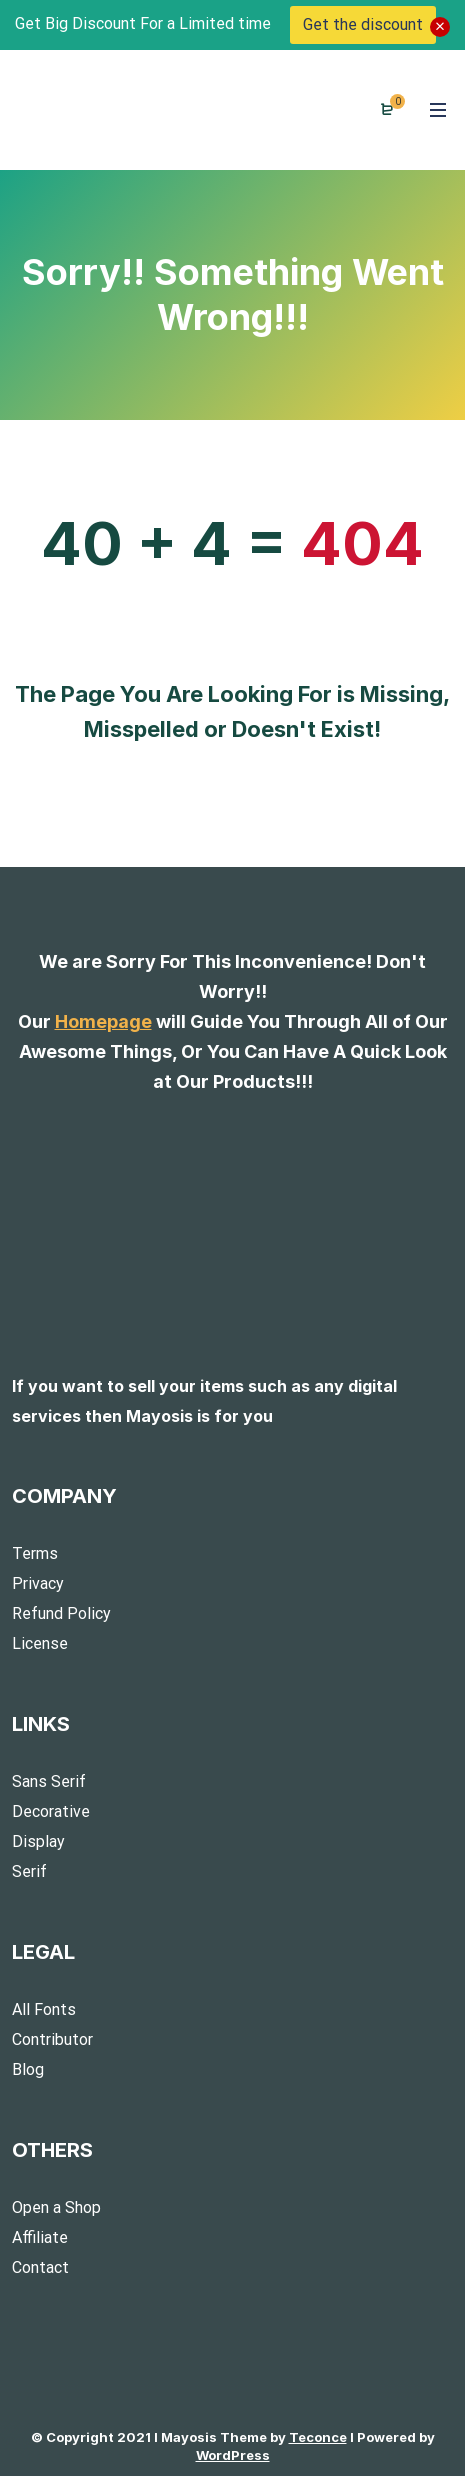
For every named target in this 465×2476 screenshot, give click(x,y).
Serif (29, 1871)
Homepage (103, 1021)
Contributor (52, 2039)
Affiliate (40, 2237)
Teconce (318, 2437)
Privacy (38, 1583)
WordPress (233, 2455)
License (40, 1643)
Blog (28, 2069)
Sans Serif (49, 1781)
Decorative (51, 1811)
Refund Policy (61, 1613)
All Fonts (44, 2009)
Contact (40, 2267)
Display (38, 1841)
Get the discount (363, 24)
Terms (35, 1553)
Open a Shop (56, 2207)
